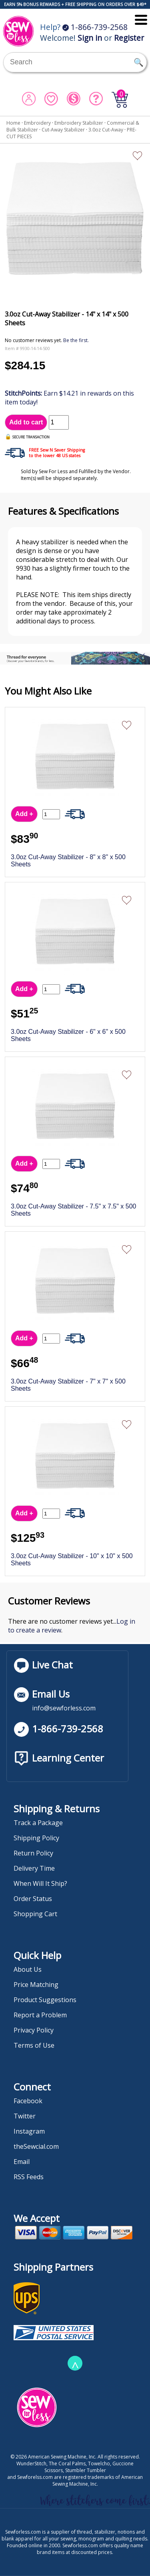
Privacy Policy (34, 2030)
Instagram (29, 2131)
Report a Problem (40, 2015)
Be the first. (76, 340)
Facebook (28, 2100)
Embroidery (37, 122)
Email (22, 2161)
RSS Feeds (29, 2176)
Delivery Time (34, 1868)
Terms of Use (34, 2045)
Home (13, 122)
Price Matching (36, 1984)
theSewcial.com (36, 2146)
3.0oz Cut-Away (105, 129)
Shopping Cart (35, 1913)
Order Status (33, 1898)
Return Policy (33, 1853)
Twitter (25, 2116)
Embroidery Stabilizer (78, 122)
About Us (28, 1969)
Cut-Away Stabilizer (63, 129)
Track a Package (38, 1822)
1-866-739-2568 (95, 27)
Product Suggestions (45, 1999)
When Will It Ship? (40, 1883)
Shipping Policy (36, 1837)
